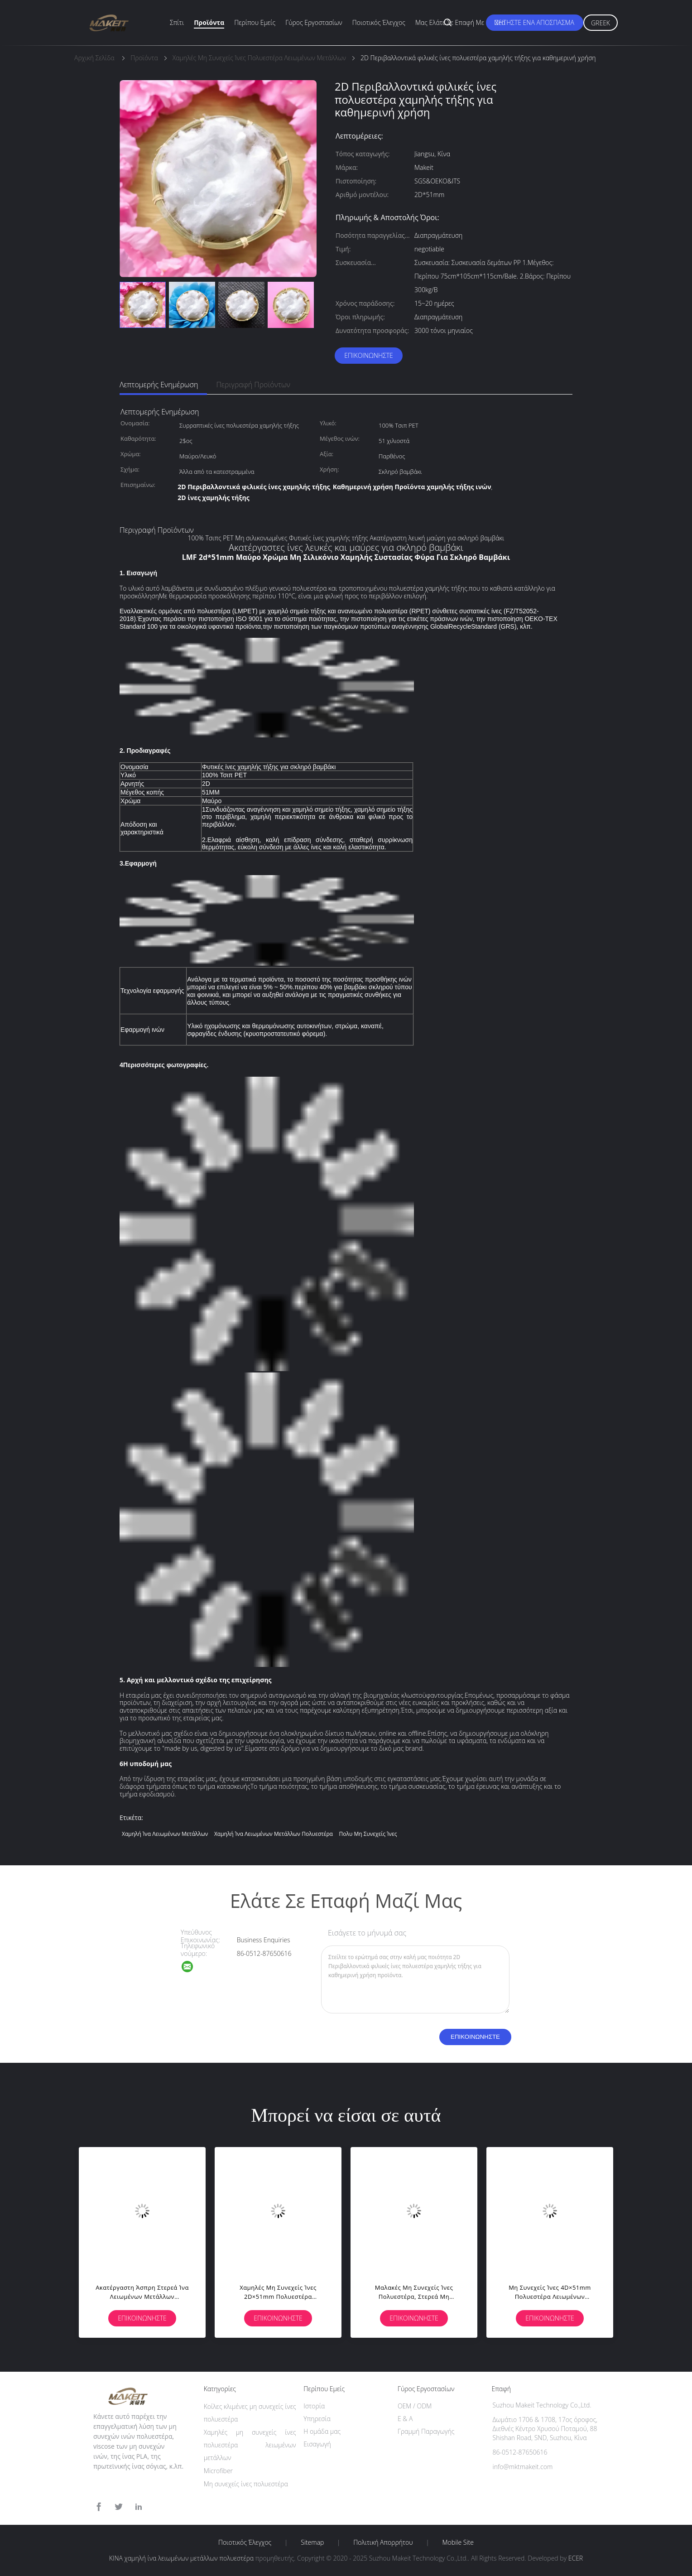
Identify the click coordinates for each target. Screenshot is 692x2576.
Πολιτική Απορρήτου (383, 2542)
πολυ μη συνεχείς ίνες (368, 1834)
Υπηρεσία (317, 2418)
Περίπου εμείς (254, 22)
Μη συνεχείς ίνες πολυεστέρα (246, 2484)
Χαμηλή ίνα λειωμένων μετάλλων (165, 1834)
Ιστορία (314, 2406)
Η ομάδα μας (322, 2431)
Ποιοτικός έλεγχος (378, 22)
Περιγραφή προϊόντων (253, 385)
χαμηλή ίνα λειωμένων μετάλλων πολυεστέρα (273, 1834)
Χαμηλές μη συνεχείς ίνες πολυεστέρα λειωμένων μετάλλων (250, 2445)
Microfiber (218, 2470)
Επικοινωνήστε (368, 355)
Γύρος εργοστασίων (313, 22)
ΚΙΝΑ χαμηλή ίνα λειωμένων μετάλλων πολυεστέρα (181, 2558)
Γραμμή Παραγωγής (426, 2431)
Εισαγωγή (317, 2444)
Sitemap (312, 2542)
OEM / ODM (415, 2406)
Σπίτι (177, 22)
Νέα (499, 22)
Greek (600, 23)
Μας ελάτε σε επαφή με (449, 22)
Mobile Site (458, 2542)
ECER (575, 2558)
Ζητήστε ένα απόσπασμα (534, 22)
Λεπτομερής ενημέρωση (159, 385)
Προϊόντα (209, 22)
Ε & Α (405, 2418)
